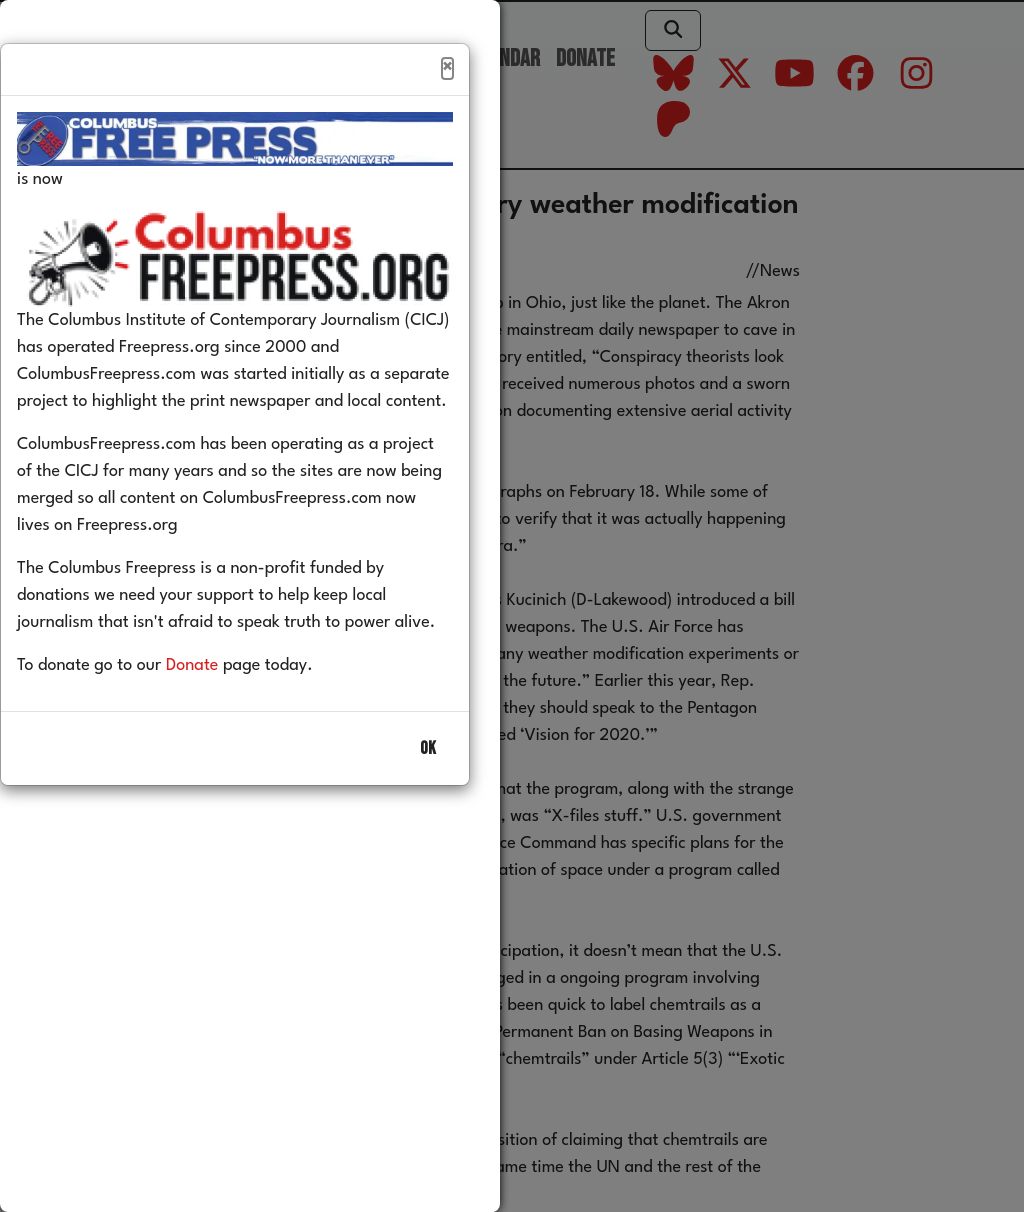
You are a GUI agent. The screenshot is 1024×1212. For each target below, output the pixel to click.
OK (428, 791)
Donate (222, 708)
